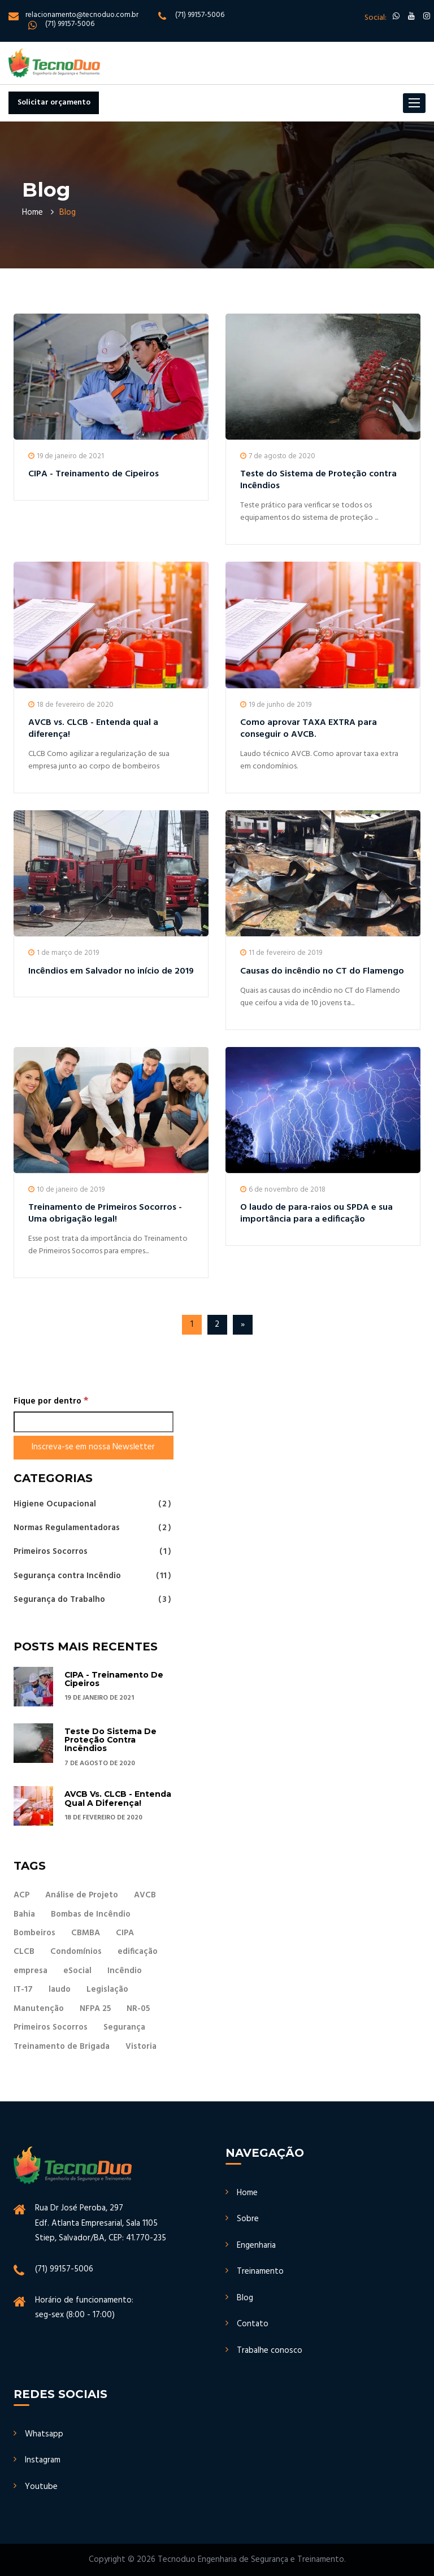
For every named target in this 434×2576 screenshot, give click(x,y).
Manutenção (39, 2008)
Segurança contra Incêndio (92, 1576)
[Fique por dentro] (93, 1421)
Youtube (41, 2487)
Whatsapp (44, 2434)
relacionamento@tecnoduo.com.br (81, 15)
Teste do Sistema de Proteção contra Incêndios (318, 480)
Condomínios (76, 1951)
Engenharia (256, 2245)
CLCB (24, 1951)
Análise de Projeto (81, 1895)
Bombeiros (34, 1933)
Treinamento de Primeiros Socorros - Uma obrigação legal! (105, 1213)
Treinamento (260, 2271)
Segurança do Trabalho (92, 1599)
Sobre (248, 2219)
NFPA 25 (95, 2008)
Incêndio (124, 1971)
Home (32, 212)
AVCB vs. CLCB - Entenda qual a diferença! (93, 728)
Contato (252, 2324)
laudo (60, 1989)
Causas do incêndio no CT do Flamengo (322, 971)
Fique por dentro (51, 1401)
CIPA (125, 1933)
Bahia (24, 1914)
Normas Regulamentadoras (92, 1528)
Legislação (107, 1989)
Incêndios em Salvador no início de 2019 (111, 971)
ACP (21, 1895)
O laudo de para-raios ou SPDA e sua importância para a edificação (316, 1213)
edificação (138, 1951)
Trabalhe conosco (269, 2350)
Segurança (124, 2027)
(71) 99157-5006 (199, 15)
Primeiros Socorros (92, 1551)
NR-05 (138, 2008)
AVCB (145, 1895)
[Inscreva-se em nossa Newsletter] (93, 1447)
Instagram (42, 2460)
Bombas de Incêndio (91, 1914)
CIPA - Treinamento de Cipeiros (93, 474)
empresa (30, 1971)
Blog (245, 2298)
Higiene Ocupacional (92, 1504)
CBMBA (85, 1933)
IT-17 (23, 1989)
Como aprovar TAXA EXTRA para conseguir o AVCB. (308, 728)
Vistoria (141, 2046)
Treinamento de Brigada (62, 2046)
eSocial (77, 1971)
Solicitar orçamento (54, 102)
